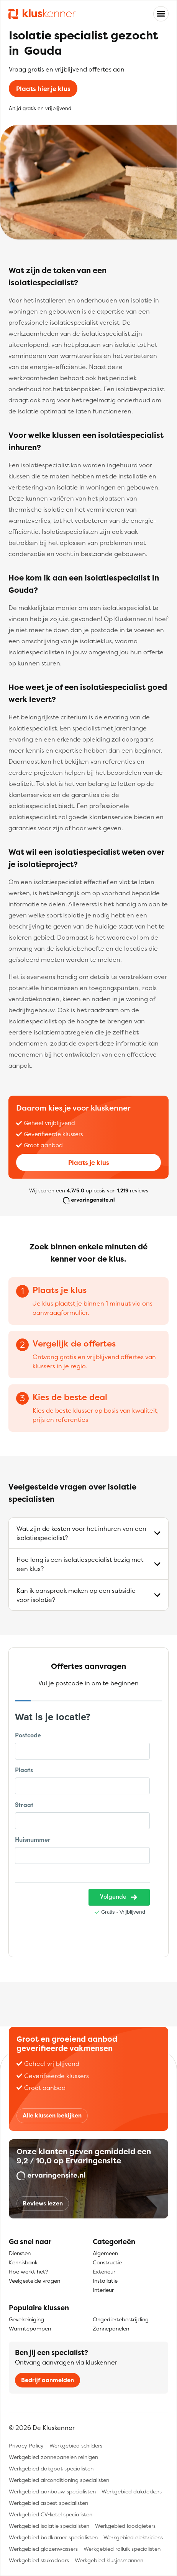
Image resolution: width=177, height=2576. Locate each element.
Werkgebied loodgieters (125, 2525)
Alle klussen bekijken (52, 2115)
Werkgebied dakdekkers (132, 2491)
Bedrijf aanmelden (47, 2380)
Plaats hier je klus (43, 89)
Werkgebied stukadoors (39, 2560)
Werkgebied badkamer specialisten (53, 2537)
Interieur (103, 2289)
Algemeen (105, 2253)
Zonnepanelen (111, 2328)
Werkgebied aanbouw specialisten (52, 2491)
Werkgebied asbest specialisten (48, 2502)
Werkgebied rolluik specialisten (122, 2548)
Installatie (105, 2280)
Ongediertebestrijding (121, 2319)
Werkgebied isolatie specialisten (49, 2525)
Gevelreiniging (26, 2319)
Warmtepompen (30, 2328)
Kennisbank (23, 2262)
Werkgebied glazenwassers (43, 2548)
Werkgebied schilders (75, 2445)
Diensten (20, 2253)
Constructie (107, 2262)
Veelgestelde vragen (34, 2280)
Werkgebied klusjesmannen (109, 2560)
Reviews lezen (43, 2203)
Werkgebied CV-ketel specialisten (50, 2514)
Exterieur (104, 2271)
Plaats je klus (88, 1162)
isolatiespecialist (74, 322)
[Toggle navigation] (161, 13)
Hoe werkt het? (28, 2271)
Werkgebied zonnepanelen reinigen (53, 2457)
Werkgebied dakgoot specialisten (51, 2468)
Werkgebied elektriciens (133, 2537)
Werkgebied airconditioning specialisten (59, 2479)
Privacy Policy (26, 2445)
